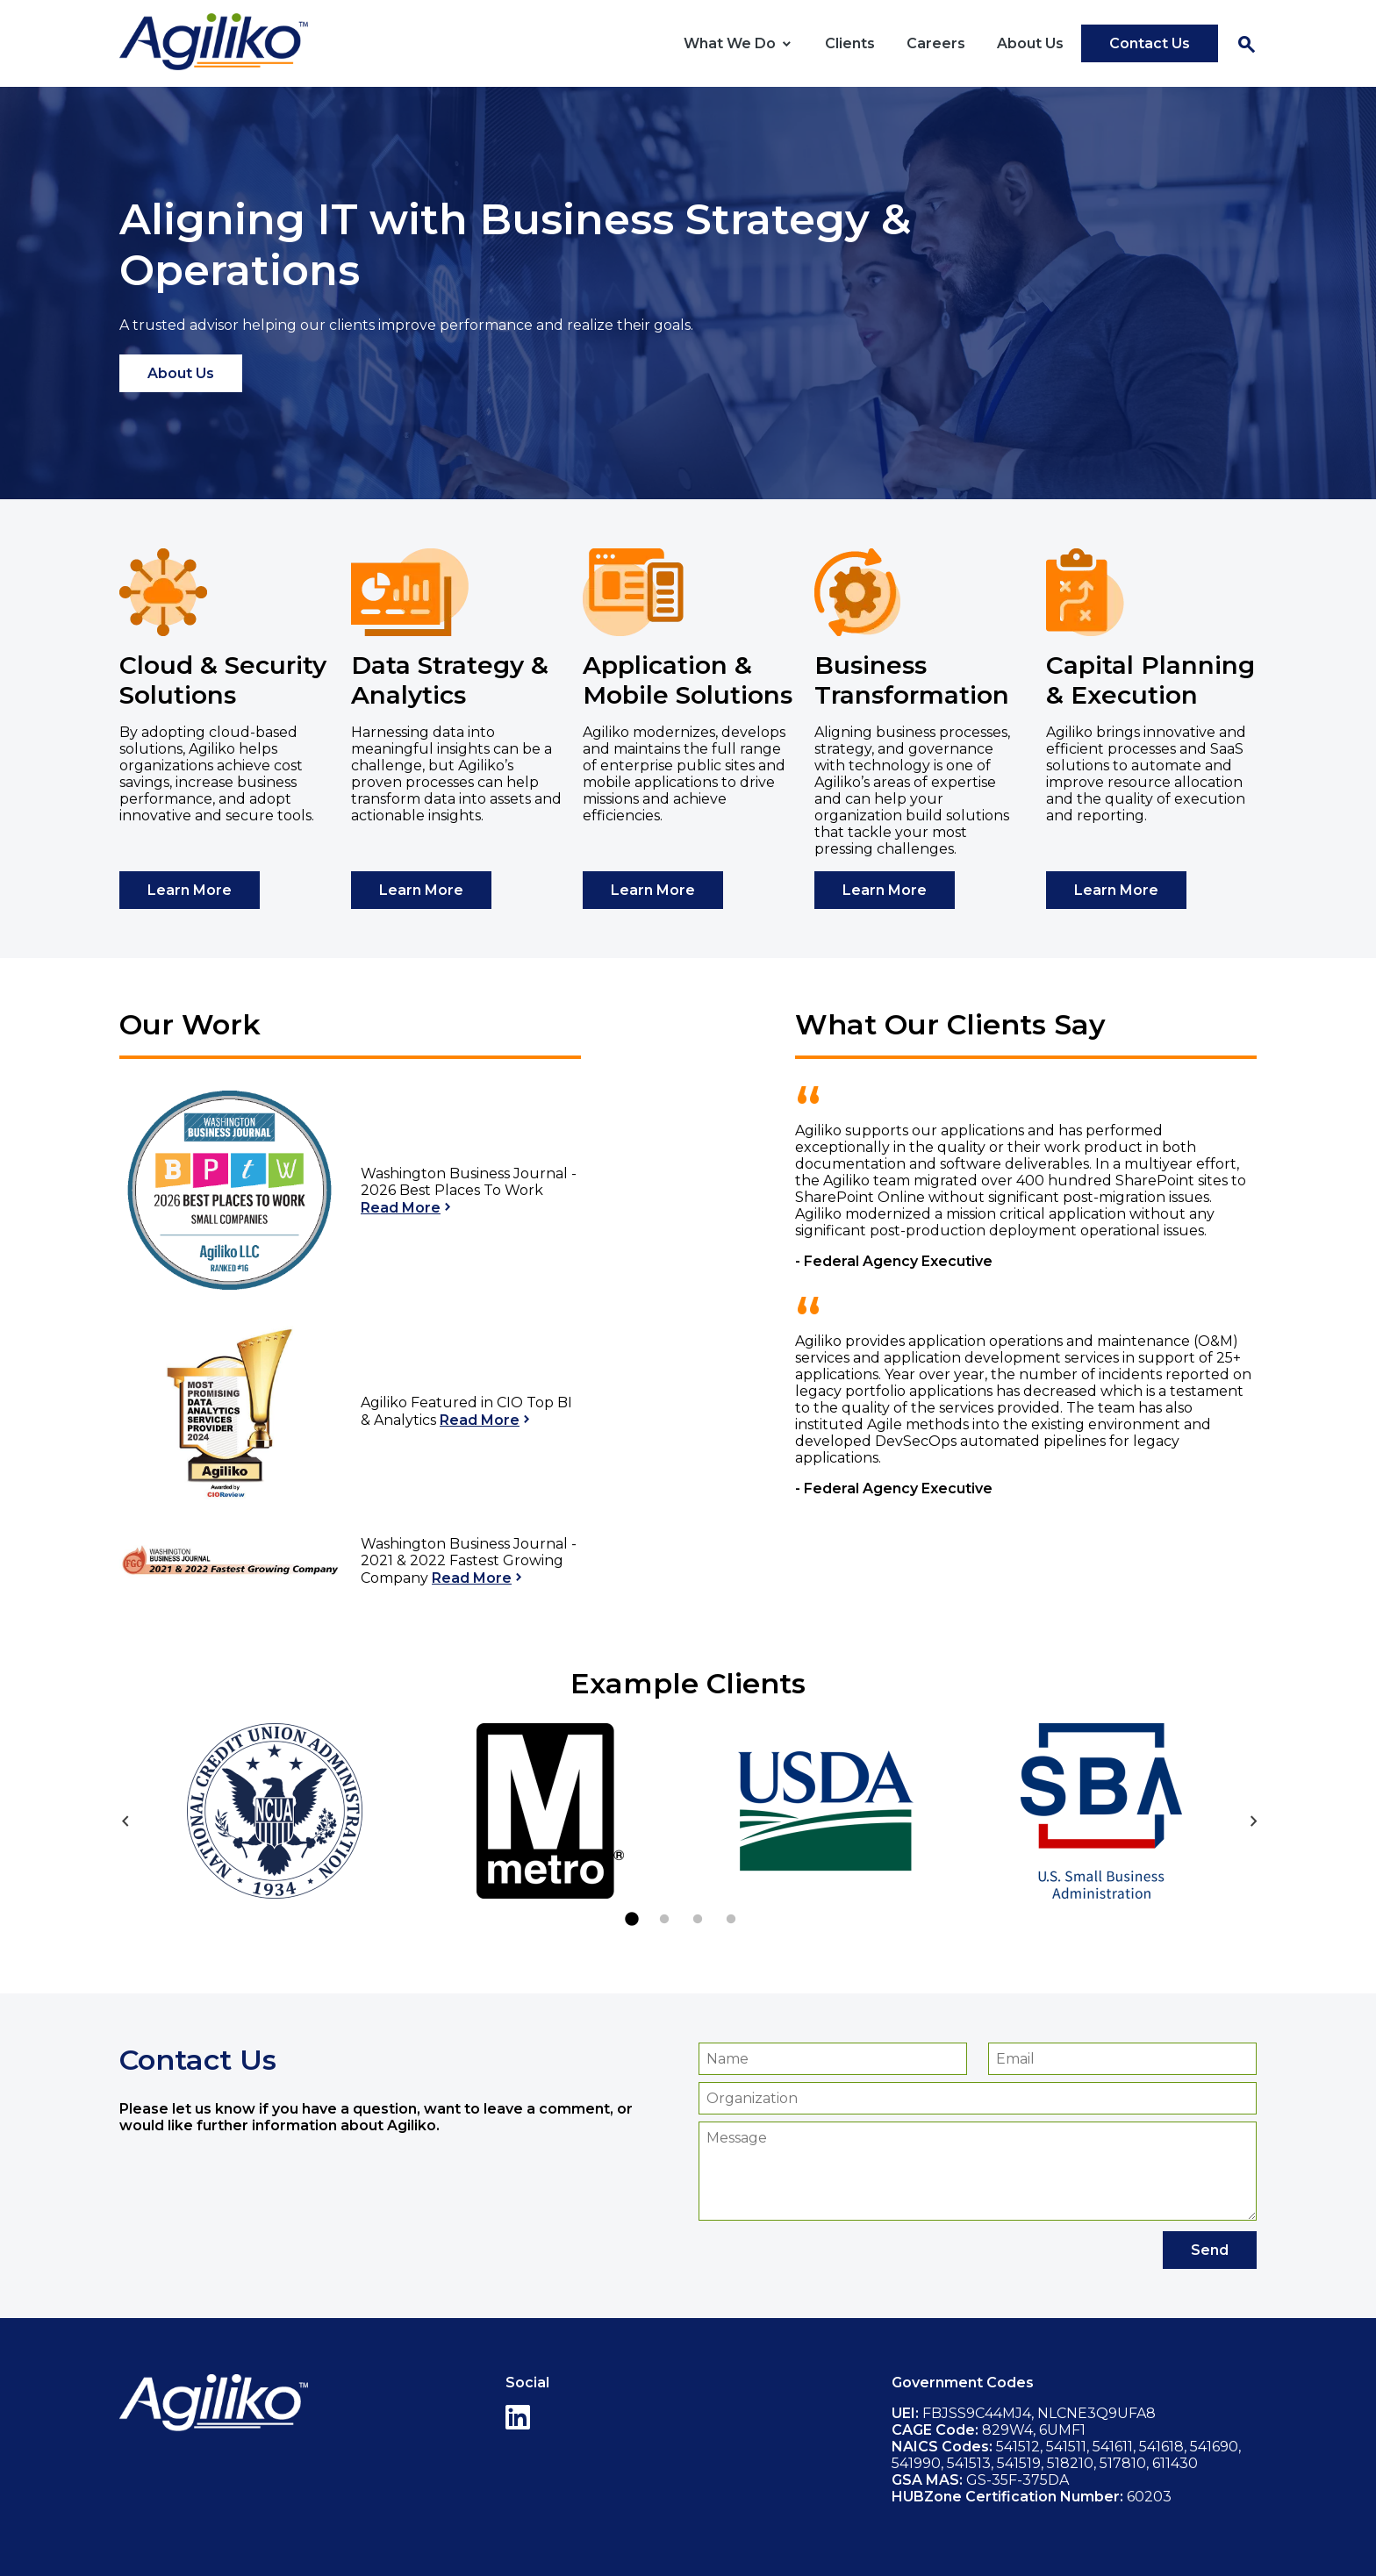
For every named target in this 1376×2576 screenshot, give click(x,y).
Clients (850, 43)
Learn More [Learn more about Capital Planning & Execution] (1116, 890)
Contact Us (1149, 43)
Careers (936, 43)
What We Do (730, 43)
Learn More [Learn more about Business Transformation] (884, 890)
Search (1246, 44)
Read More (401, 1207)
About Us (1030, 43)
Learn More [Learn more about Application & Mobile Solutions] (653, 890)
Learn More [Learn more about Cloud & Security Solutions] (189, 890)
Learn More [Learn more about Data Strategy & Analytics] (421, 890)
